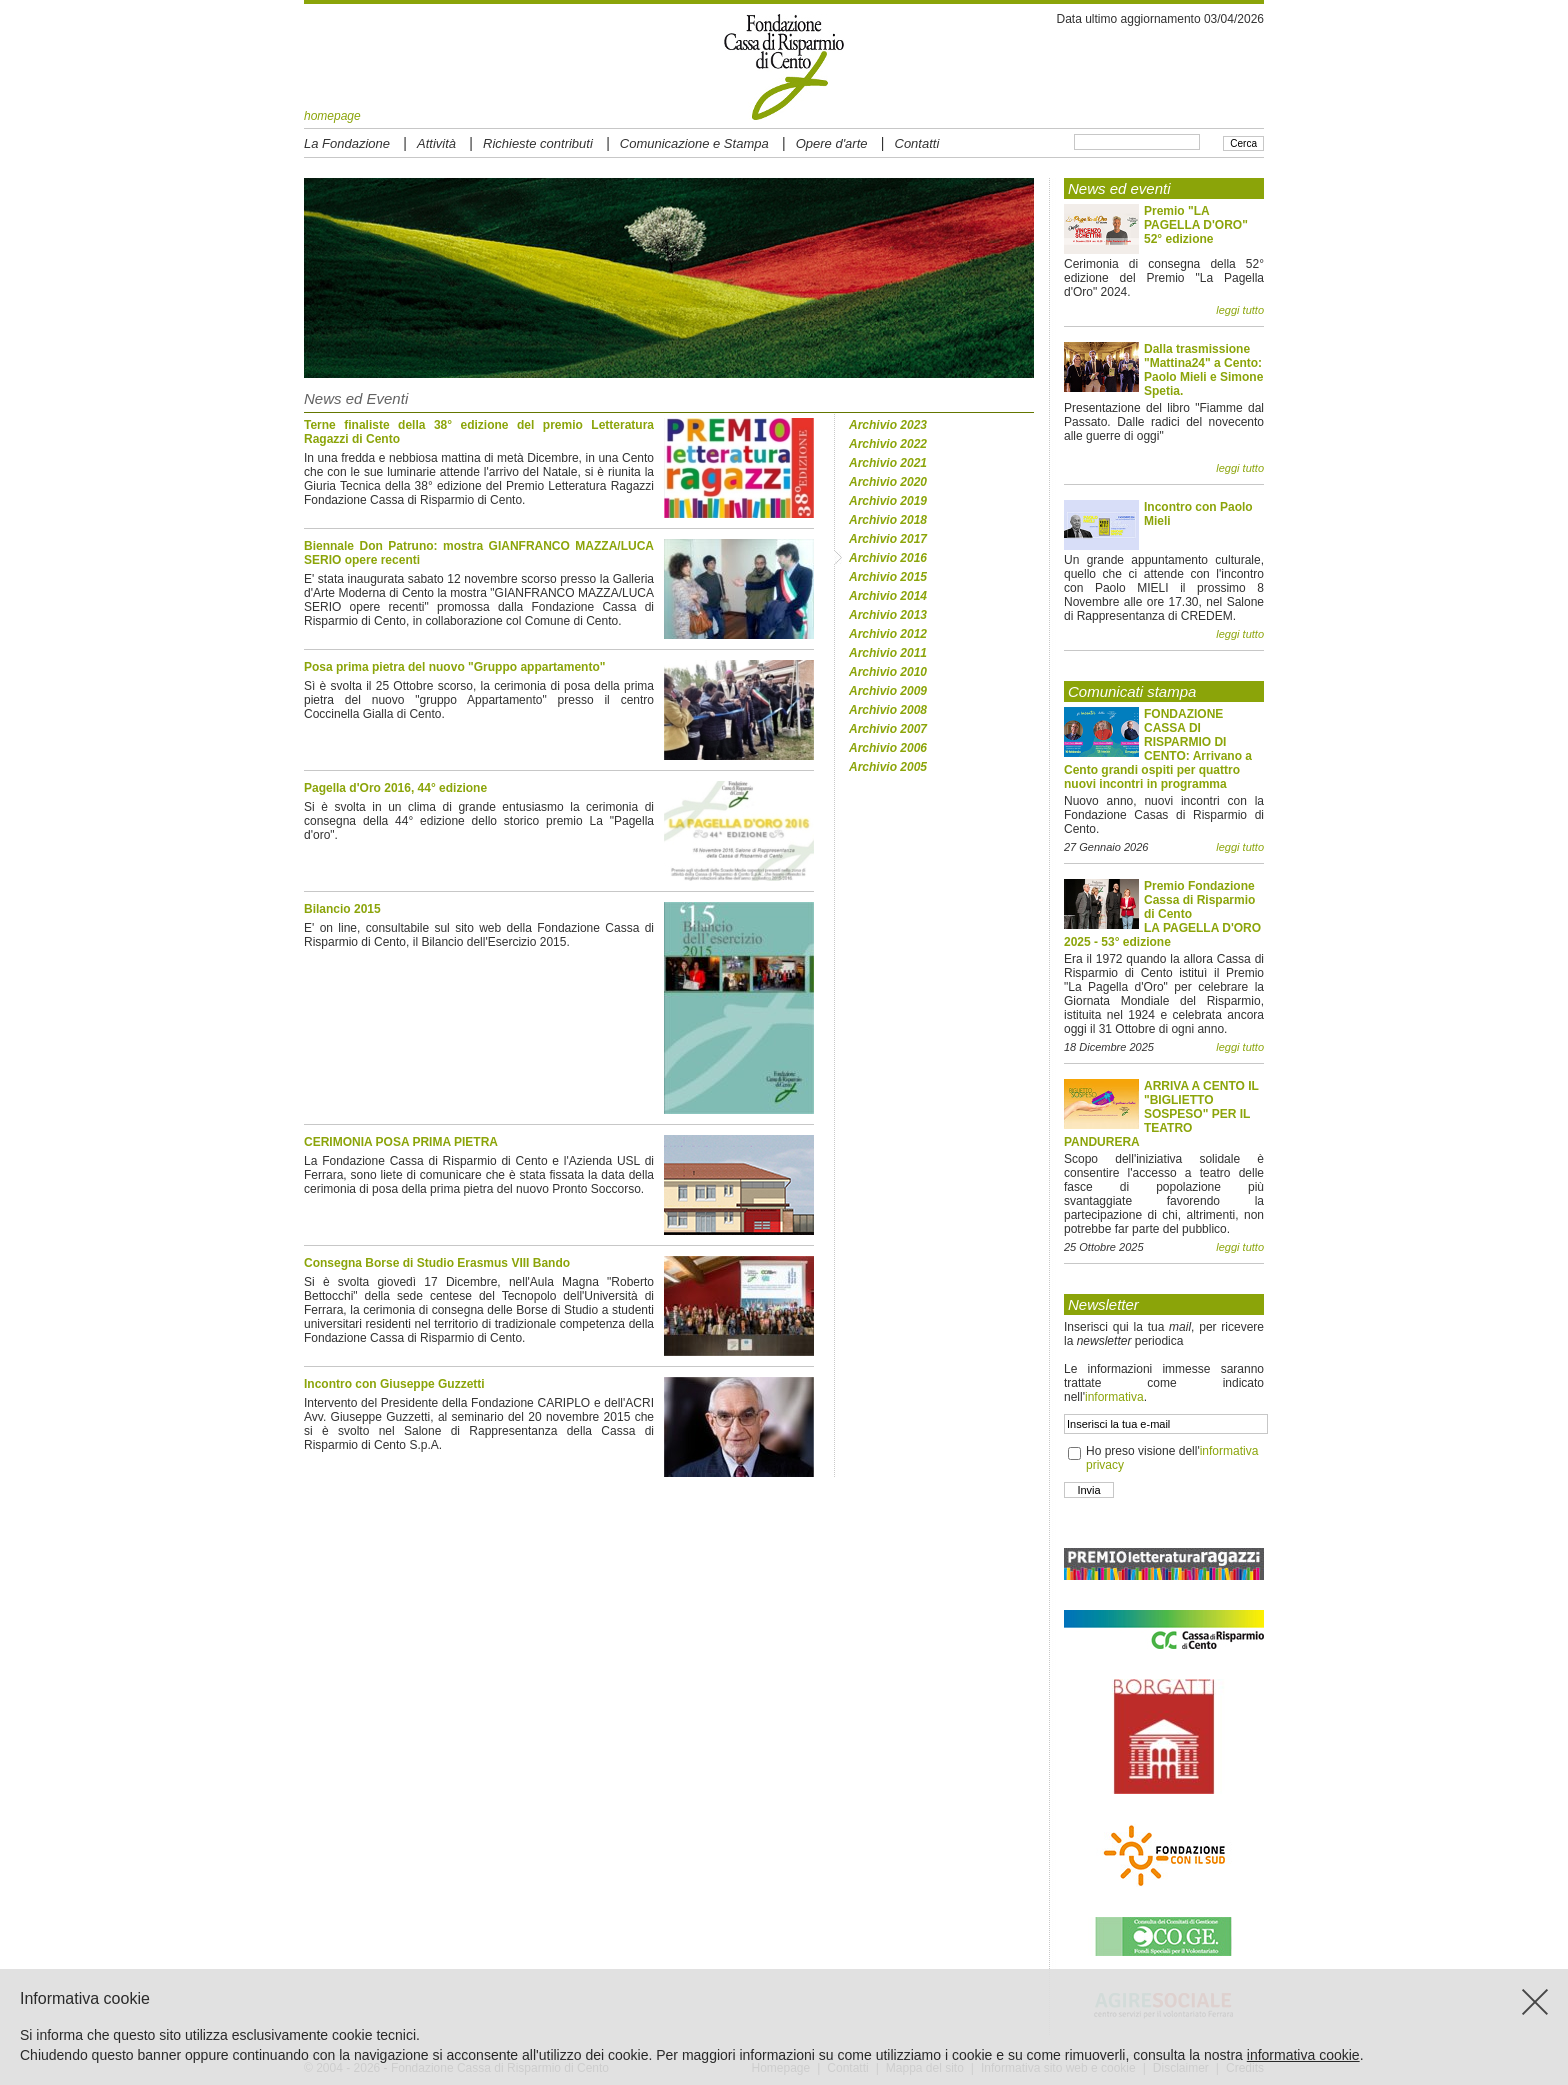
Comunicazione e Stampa (694, 143)
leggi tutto (1240, 310)
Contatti (917, 143)
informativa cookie (1303, 2055)
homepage (332, 116)
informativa (1114, 1397)
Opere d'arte (832, 143)
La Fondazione (347, 143)
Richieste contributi (538, 143)
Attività (436, 143)
